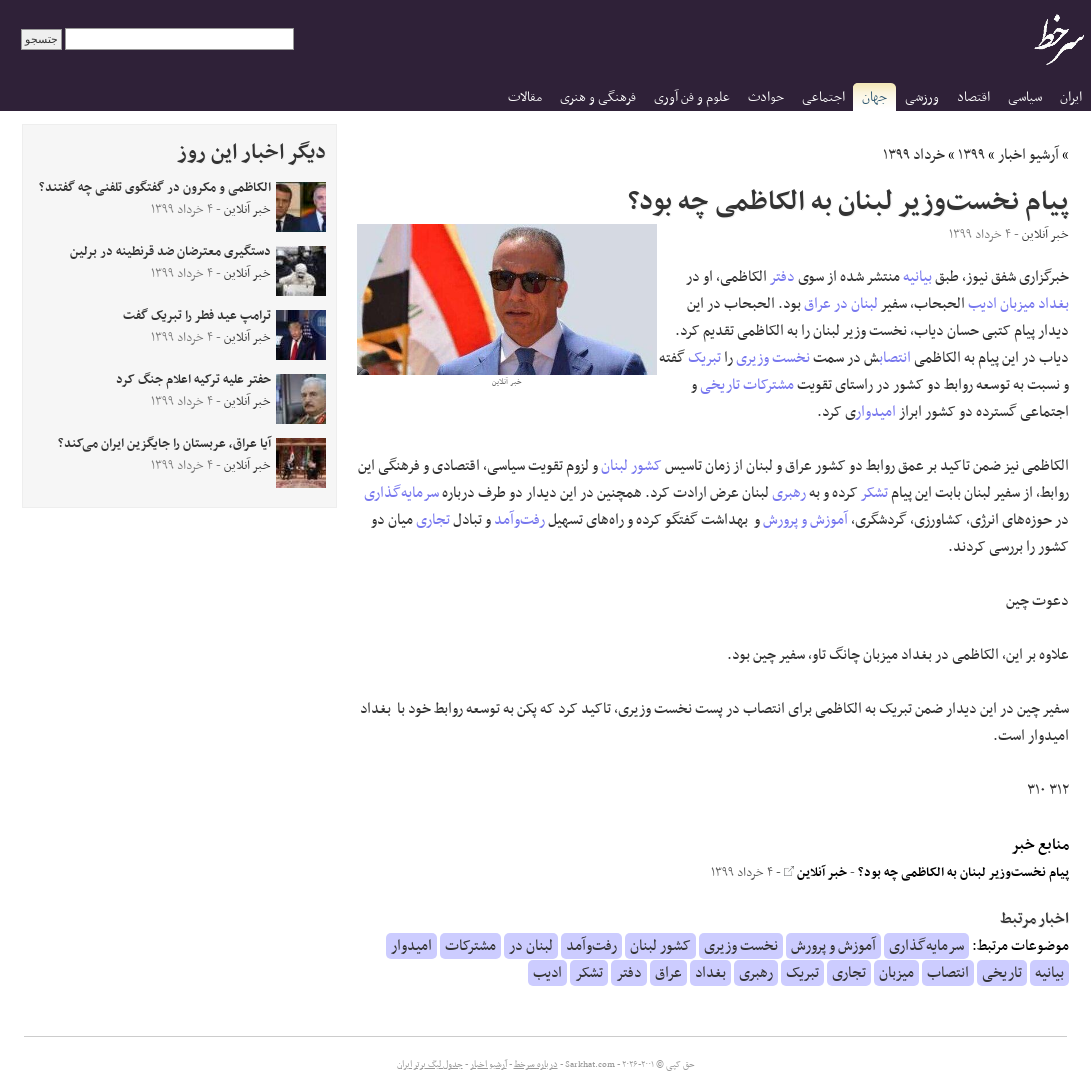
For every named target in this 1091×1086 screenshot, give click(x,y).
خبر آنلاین (815, 873)
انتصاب (895, 358)
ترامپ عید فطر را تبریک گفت (197, 316)
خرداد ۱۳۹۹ (914, 155)
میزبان (1017, 304)
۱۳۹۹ (971, 155)
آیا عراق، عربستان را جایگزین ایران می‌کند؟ (164, 444)
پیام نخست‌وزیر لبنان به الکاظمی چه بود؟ (963, 873)
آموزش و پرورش (805, 520)
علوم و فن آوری (692, 97)
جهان (874, 97)
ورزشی (922, 97)
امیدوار (876, 412)
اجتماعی (823, 97)
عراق (817, 304)
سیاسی (1025, 97)
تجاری (433, 520)
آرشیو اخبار (1028, 155)
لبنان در (856, 304)
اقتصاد (973, 97)
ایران (1071, 97)
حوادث (766, 97)
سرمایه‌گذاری (401, 493)
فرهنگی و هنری (598, 97)
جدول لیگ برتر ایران (430, 1065)
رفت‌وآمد (519, 520)
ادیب (982, 304)
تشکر (874, 493)
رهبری (789, 493)
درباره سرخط (536, 1065)
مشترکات (768, 385)
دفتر (782, 277)
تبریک (704, 358)
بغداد (1053, 304)
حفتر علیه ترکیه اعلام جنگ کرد (193, 380)
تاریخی (720, 385)
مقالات (525, 97)
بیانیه (917, 277)
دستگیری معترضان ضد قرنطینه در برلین (170, 252)
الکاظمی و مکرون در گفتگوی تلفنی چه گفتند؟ (155, 188)
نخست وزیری (773, 358)
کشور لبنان (631, 466)
